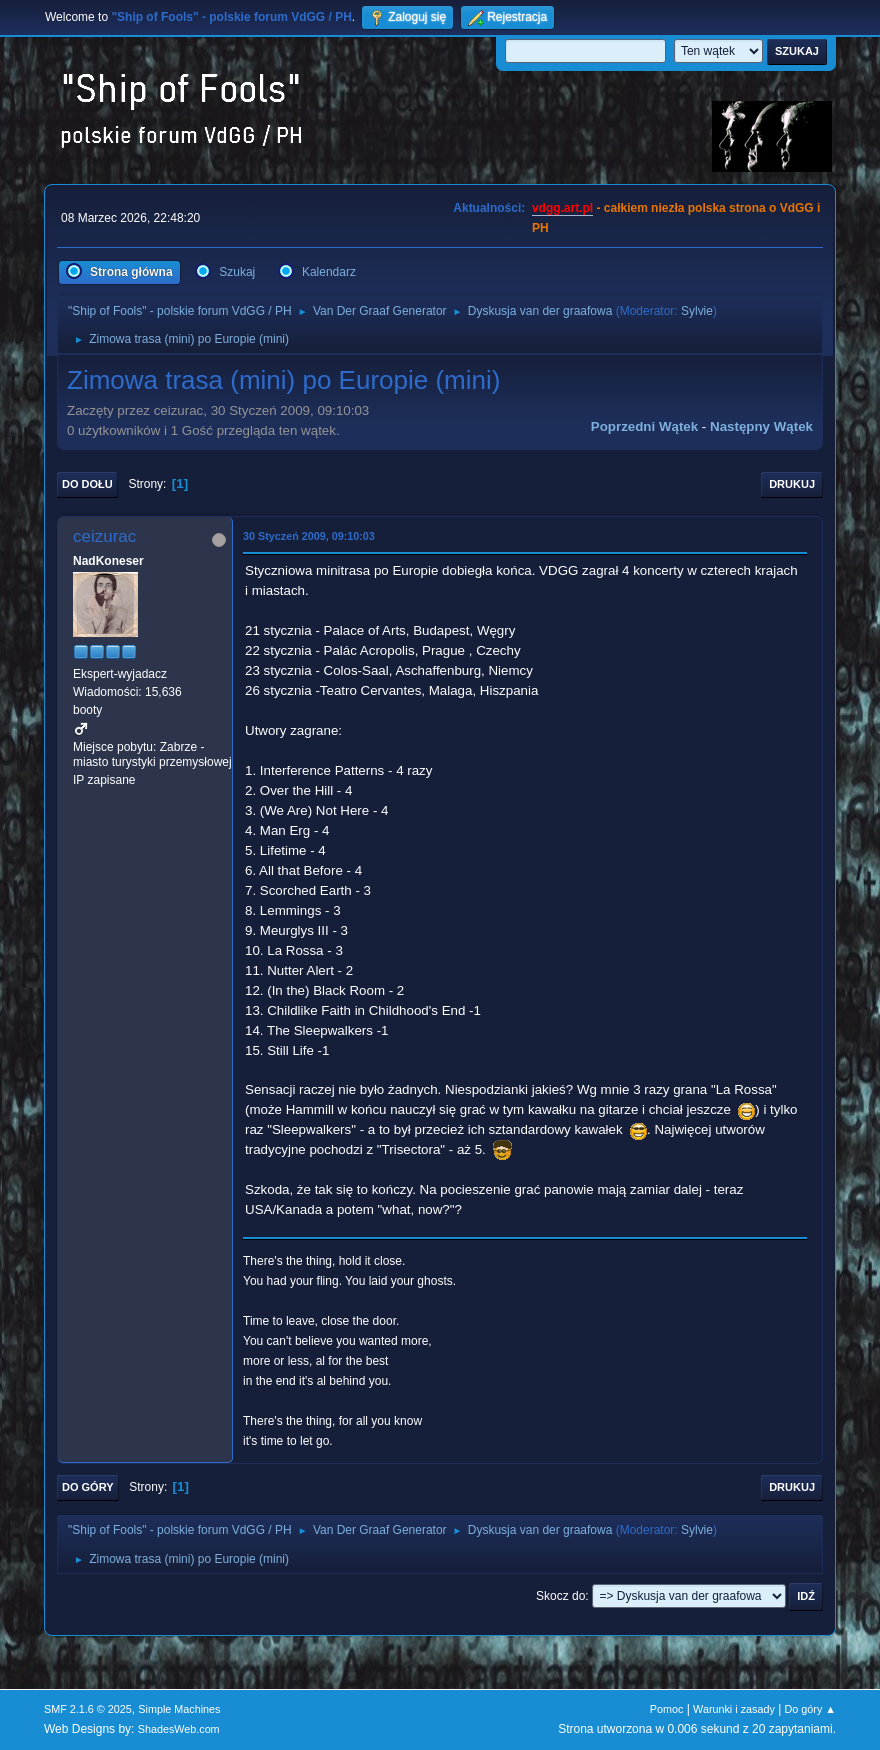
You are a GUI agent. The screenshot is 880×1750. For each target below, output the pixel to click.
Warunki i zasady (734, 1709)
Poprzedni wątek (644, 426)
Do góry (88, 1487)
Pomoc (667, 1709)
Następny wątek (761, 426)
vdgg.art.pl (562, 208)
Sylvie (697, 311)
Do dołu (87, 484)
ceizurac (104, 536)
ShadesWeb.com (179, 1729)
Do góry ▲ (810, 1709)
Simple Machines (179, 1709)
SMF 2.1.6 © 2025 (88, 1709)
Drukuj (792, 484)
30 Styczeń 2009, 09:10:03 (309, 536)
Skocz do (560, 1596)
